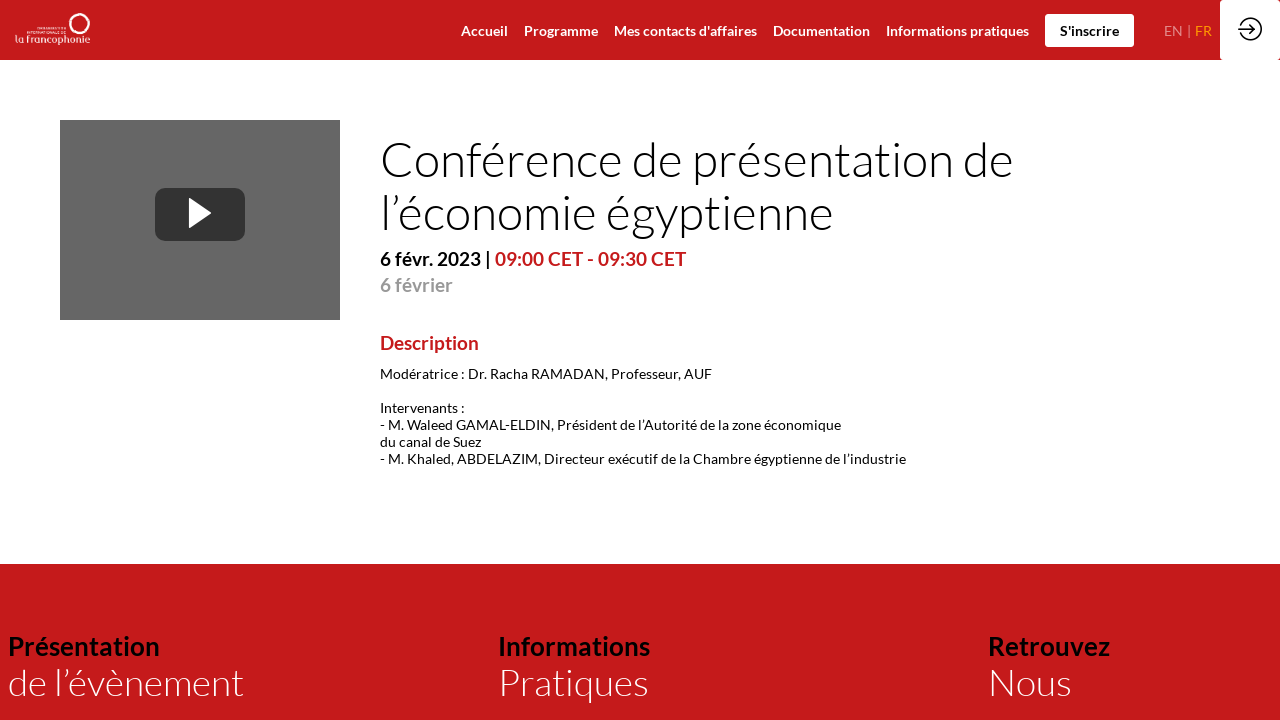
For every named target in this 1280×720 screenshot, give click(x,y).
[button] (1089, 30)
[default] (484, 30)
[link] (821, 30)
